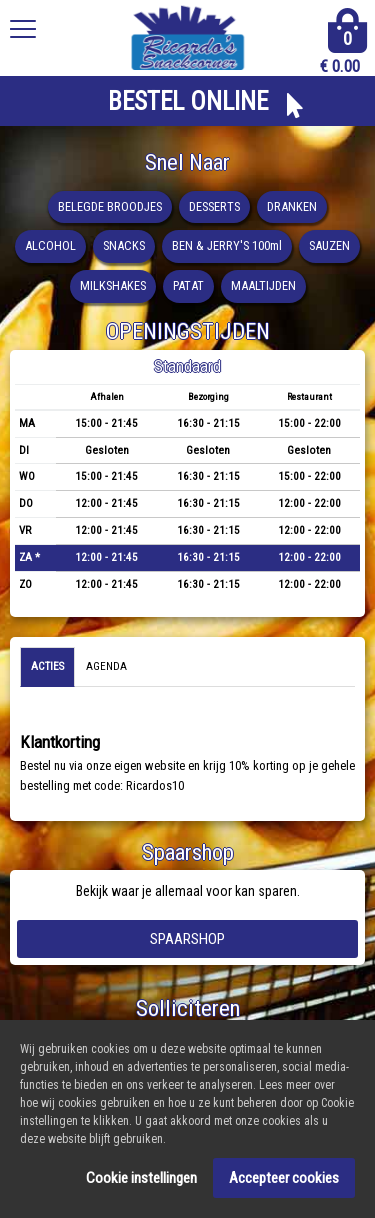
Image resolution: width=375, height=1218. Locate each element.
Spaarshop (187, 939)
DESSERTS (214, 206)
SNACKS (124, 245)
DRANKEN (292, 206)
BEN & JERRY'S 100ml (227, 245)
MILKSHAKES (113, 285)
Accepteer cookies (284, 1180)
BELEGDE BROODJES (110, 206)
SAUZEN (329, 245)
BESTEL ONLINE (188, 101)
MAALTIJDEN (263, 285)
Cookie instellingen (141, 1180)
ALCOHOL (50, 245)
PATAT (188, 285)
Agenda (106, 666)
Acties (47, 666)
